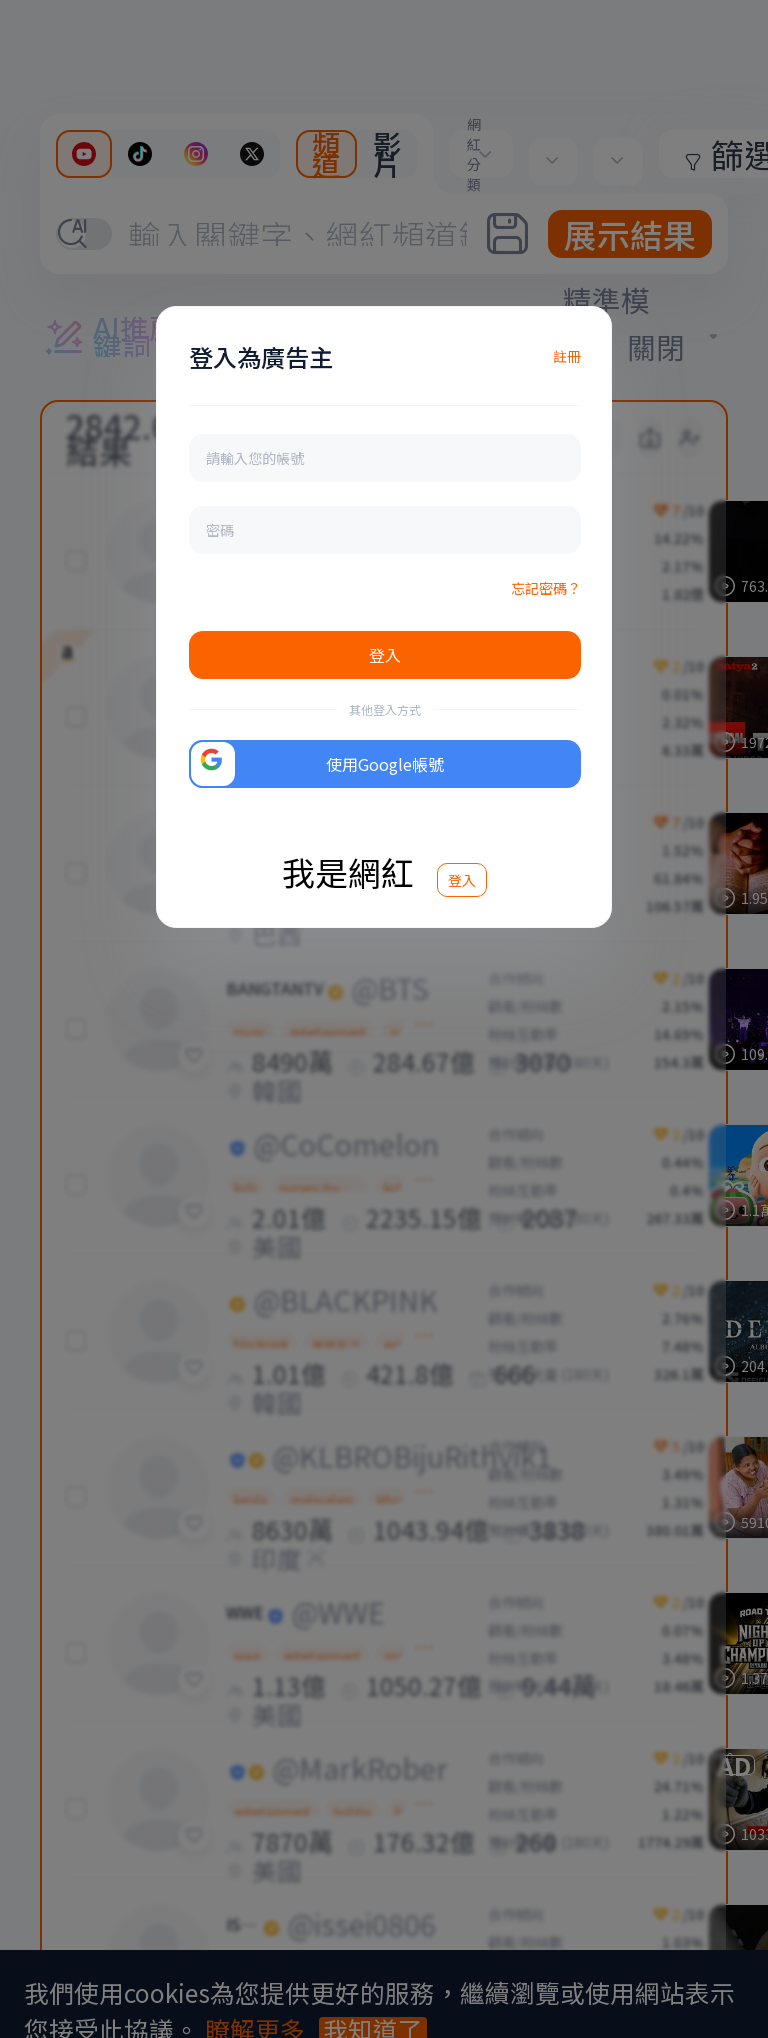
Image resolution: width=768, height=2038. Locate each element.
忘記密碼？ (546, 588)
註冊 (567, 356)
